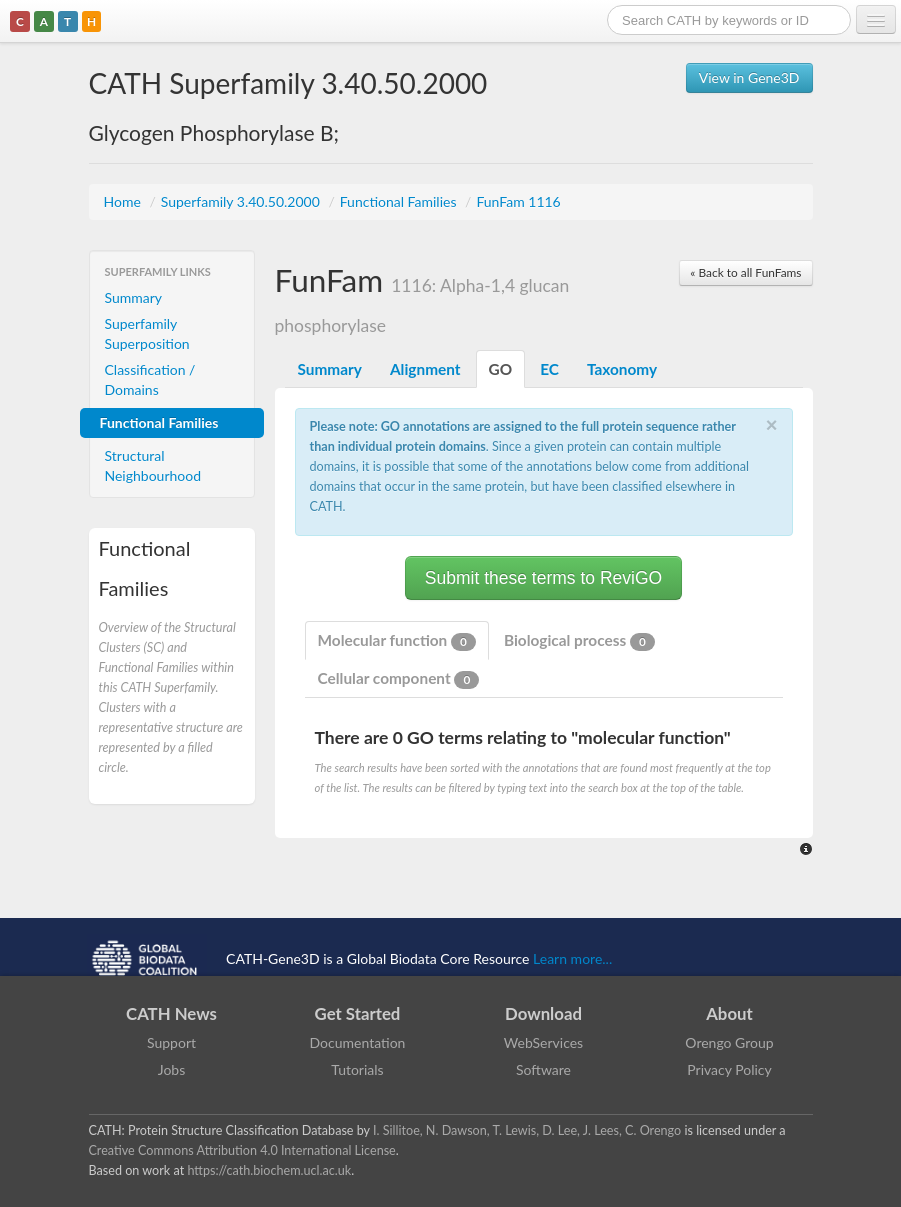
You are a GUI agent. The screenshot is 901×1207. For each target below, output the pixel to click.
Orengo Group (729, 1042)
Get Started (358, 1013)
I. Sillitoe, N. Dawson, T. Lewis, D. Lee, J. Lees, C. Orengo (527, 1130)
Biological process (579, 641)
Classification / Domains (150, 379)
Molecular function (397, 641)
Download (543, 1013)
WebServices (543, 1042)
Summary (134, 297)
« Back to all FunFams (745, 272)
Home (124, 201)
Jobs (172, 1069)
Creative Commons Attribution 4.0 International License (242, 1150)
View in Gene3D (749, 77)
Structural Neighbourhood (153, 465)
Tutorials (357, 1069)
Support (171, 1042)
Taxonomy (622, 369)
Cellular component (399, 679)
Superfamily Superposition (147, 333)
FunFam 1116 (518, 201)
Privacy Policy (729, 1069)
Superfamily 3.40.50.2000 (242, 201)
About (729, 1013)
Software (543, 1069)
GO (501, 369)
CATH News (171, 1013)
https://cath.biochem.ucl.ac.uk (269, 1170)
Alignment (425, 369)
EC (549, 369)
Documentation (358, 1042)
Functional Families (400, 201)
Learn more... (572, 957)
